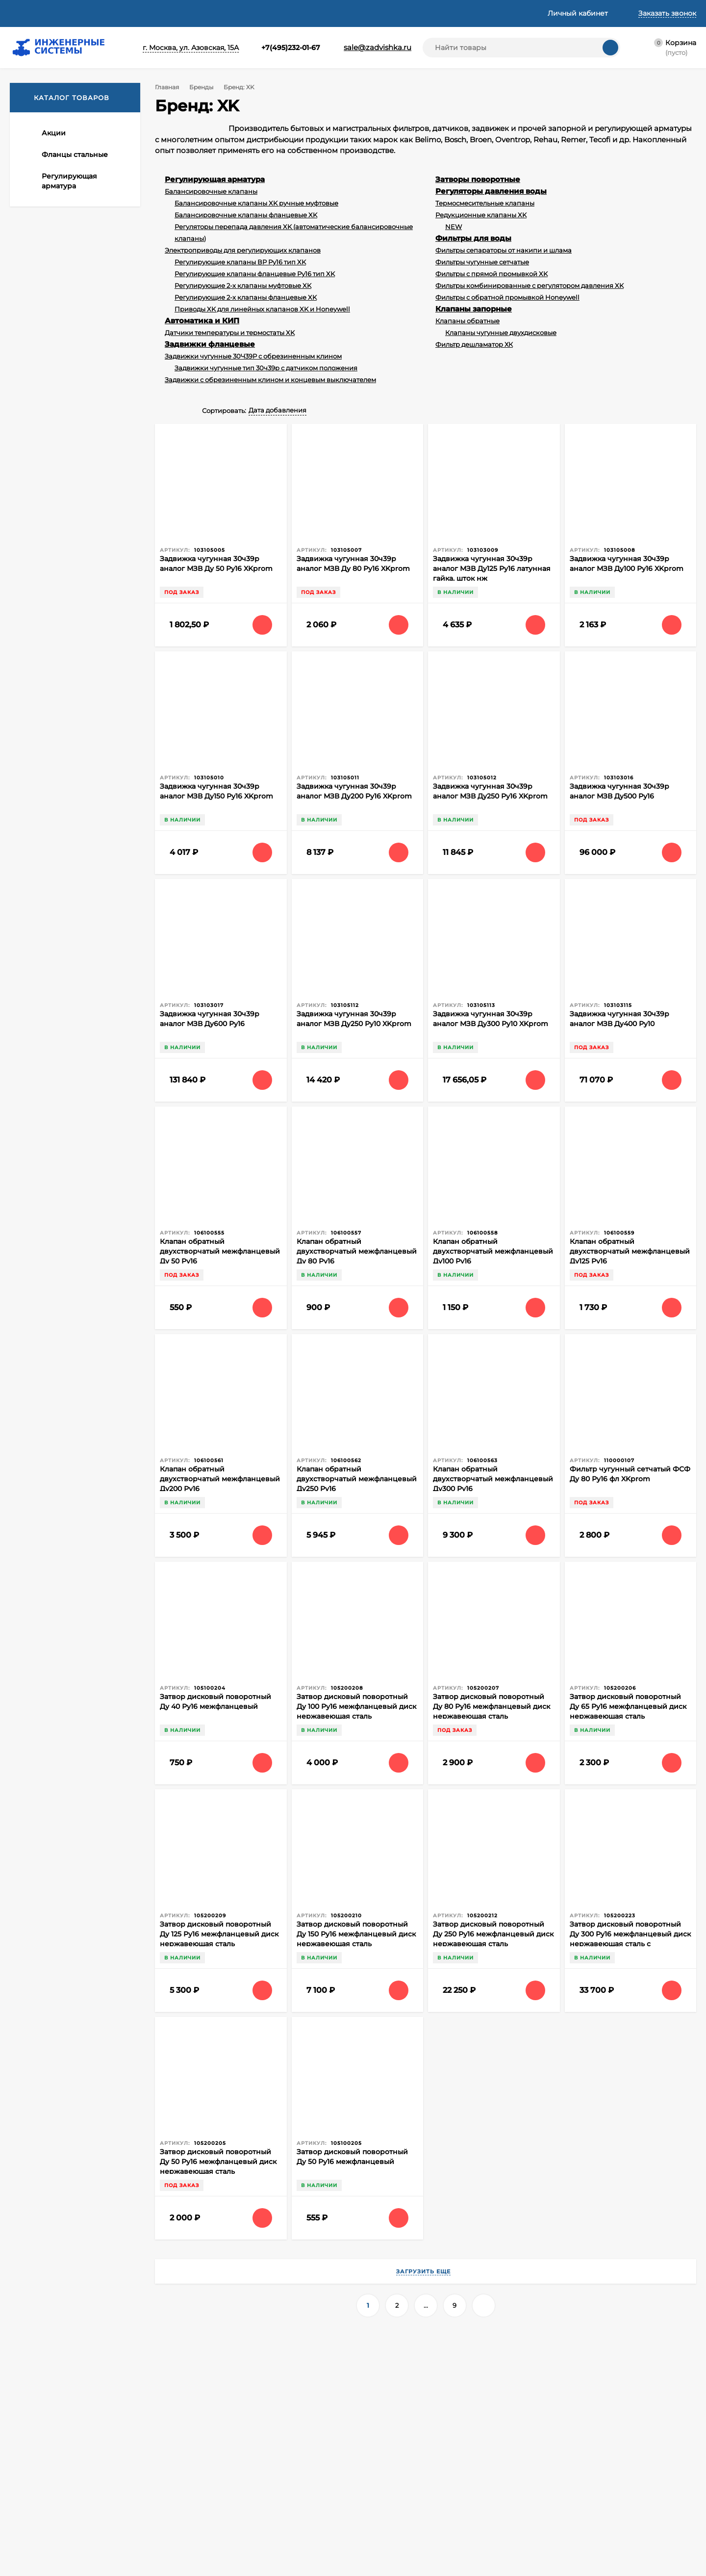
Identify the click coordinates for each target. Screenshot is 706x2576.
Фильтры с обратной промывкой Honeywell (507, 297)
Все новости (54, 1418)
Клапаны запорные (473, 308)
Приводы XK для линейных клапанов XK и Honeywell (262, 309)
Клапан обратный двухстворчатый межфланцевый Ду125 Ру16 (630, 1251)
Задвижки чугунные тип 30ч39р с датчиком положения (266, 368)
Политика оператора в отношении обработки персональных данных (249, 2487)
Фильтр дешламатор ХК (474, 344)
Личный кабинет (216, 2459)
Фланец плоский (51, 1563)
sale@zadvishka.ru (368, 47)
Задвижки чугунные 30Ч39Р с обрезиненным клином (253, 356)
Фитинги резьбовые (537, 2447)
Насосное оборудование (398, 2545)
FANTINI (38, 819)
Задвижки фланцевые (210, 344)
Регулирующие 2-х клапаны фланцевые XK (246, 297)
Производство (84, 1536)
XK (29, 775)
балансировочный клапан (65, 1577)
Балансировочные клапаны (211, 191)
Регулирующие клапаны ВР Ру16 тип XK (240, 262)
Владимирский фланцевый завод (67, 1518)
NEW (453, 227)
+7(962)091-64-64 (121, 2386)
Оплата (128, 13)
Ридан (35, 891)
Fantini (35, 1503)
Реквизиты (322, 13)
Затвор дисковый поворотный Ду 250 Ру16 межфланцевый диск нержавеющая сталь (493, 1934)
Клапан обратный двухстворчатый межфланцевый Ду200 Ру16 (220, 1479)
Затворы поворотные (477, 179)
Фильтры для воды (473, 238)
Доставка (84, 13)
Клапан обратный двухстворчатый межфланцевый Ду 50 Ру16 (220, 1251)
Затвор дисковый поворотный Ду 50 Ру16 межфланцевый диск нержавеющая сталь (218, 2161)
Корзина (201, 2447)
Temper (37, 804)
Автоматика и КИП (202, 320)
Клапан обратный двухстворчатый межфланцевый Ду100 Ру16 (493, 1251)
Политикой (155, 2500)
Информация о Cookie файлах (240, 2557)
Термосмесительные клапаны (484, 203)
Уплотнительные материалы (552, 2520)
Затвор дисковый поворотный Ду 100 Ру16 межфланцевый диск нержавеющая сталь (356, 1706)
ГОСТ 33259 (42, 1536)
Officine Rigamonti (55, 862)
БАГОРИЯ (41, 906)
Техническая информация (241, 13)
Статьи (167, 13)
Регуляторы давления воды (491, 191)
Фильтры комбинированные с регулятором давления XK (529, 285)
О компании (31, 13)
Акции (365, 2447)
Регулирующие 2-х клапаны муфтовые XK (243, 285)
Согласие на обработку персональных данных (255, 2507)
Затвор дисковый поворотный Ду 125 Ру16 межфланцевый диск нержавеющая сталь (219, 1934)
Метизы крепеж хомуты (542, 2508)
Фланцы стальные (385, 2459)
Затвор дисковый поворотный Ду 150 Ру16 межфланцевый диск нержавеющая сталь (356, 1934)
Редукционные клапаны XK (481, 215)
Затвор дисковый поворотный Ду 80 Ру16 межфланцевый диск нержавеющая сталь (491, 1706)
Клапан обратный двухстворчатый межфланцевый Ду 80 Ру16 (357, 1251)
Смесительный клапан (60, 1549)
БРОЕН (37, 877)
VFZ (31, 746)
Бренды (200, 87)
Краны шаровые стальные (547, 2483)
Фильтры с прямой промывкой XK (491, 274)
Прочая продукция (534, 2545)
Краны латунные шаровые (547, 2471)
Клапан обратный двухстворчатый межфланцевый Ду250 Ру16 (357, 1479)
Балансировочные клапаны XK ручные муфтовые (256, 203)
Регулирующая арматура (215, 179)
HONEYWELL (46, 761)
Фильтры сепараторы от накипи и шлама (503, 250)
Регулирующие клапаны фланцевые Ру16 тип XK (255, 274)
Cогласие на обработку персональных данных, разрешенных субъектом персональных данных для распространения (255, 2534)
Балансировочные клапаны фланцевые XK (246, 215)
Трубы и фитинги (531, 2557)
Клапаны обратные (467, 321)
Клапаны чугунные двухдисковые (500, 332)
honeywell (64, 1503)
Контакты (379, 13)
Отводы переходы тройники (551, 2532)
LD (29, 833)
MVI (31, 848)
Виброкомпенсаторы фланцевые (560, 2496)
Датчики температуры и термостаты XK (230, 332)
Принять (41, 2548)
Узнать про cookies (107, 2548)
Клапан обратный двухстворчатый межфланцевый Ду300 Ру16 (493, 1479)
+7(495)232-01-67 (274, 47)
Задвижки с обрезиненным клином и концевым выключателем (270, 380)
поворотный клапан (56, 1591)
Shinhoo (38, 920)
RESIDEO (39, 790)
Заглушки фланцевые (392, 2557)
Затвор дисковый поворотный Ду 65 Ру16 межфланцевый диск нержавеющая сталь (628, 1706)
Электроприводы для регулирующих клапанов (243, 250)
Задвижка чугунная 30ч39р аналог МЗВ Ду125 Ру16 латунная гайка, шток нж (492, 568)
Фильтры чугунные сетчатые (482, 262)
